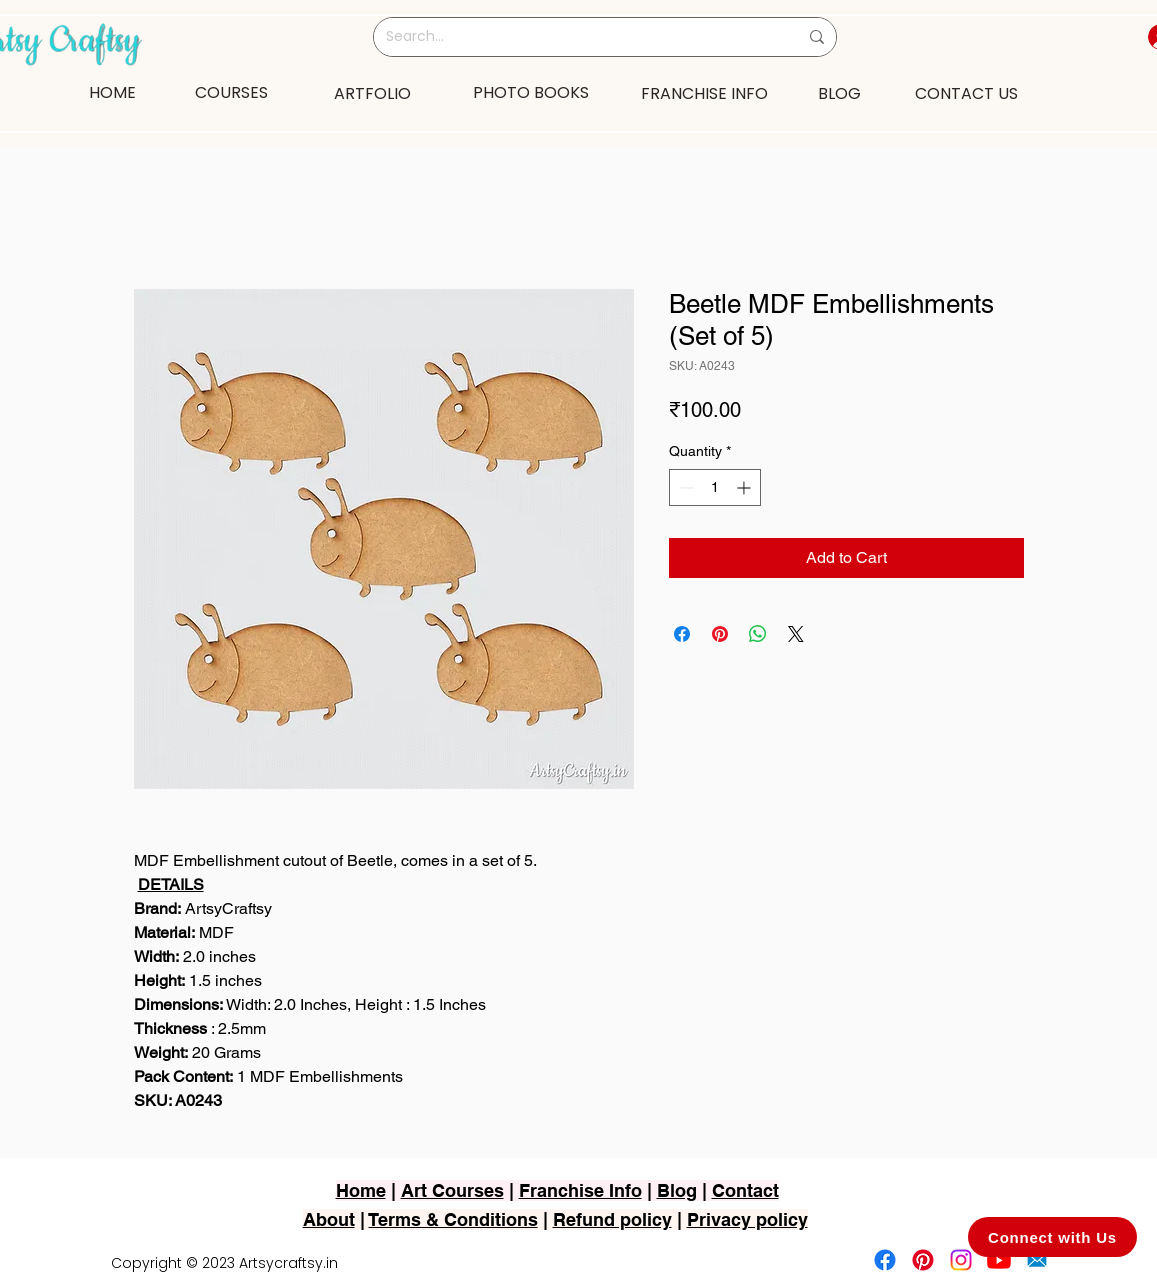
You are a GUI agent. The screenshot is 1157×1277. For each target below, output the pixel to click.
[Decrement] (684, 487)
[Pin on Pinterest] (720, 634)
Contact (745, 1190)
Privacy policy (747, 1219)
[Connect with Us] (1052, 1237)
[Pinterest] (923, 1260)
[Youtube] (999, 1260)
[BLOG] (839, 93)
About (329, 1219)
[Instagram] (961, 1260)
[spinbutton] (715, 487)
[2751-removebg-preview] (1037, 1260)
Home (361, 1190)
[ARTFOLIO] (373, 93)
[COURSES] (232, 92)
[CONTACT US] (967, 93)
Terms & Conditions (453, 1219)
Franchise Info (580, 1190)
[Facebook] (885, 1260)
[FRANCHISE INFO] (705, 93)
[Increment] (745, 487)
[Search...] (577, 37)
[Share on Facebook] (682, 634)
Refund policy (612, 1219)
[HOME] (113, 92)
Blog (677, 1190)
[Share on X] (796, 634)
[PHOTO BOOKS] (531, 92)
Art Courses (452, 1190)
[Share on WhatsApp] (758, 634)
